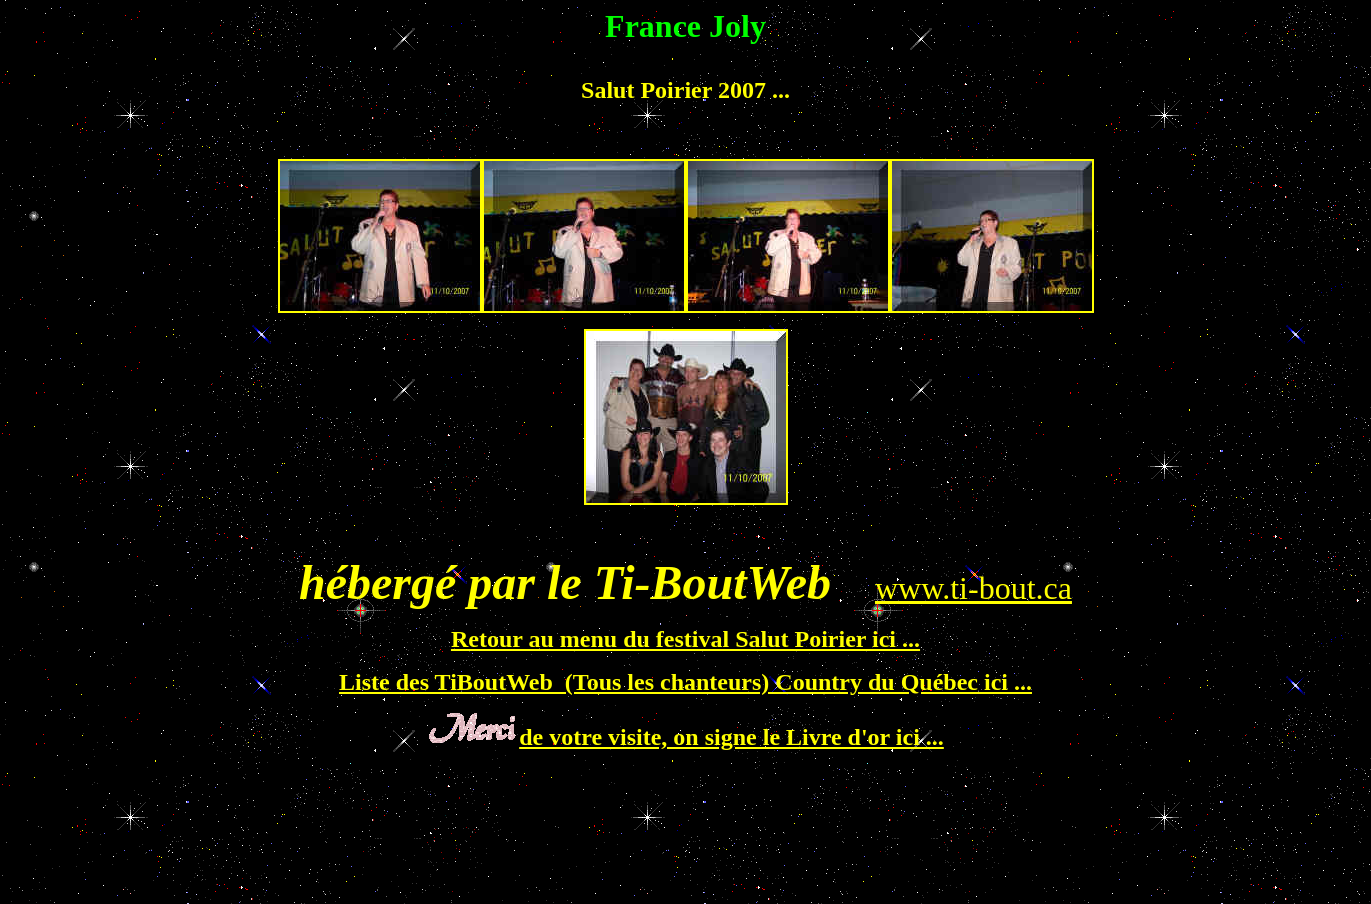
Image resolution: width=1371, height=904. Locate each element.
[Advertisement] (372, 135)
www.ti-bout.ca (973, 588)
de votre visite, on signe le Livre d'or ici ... (731, 737)
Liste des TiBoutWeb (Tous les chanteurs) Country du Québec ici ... (685, 682)
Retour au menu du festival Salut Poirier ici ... (685, 639)
